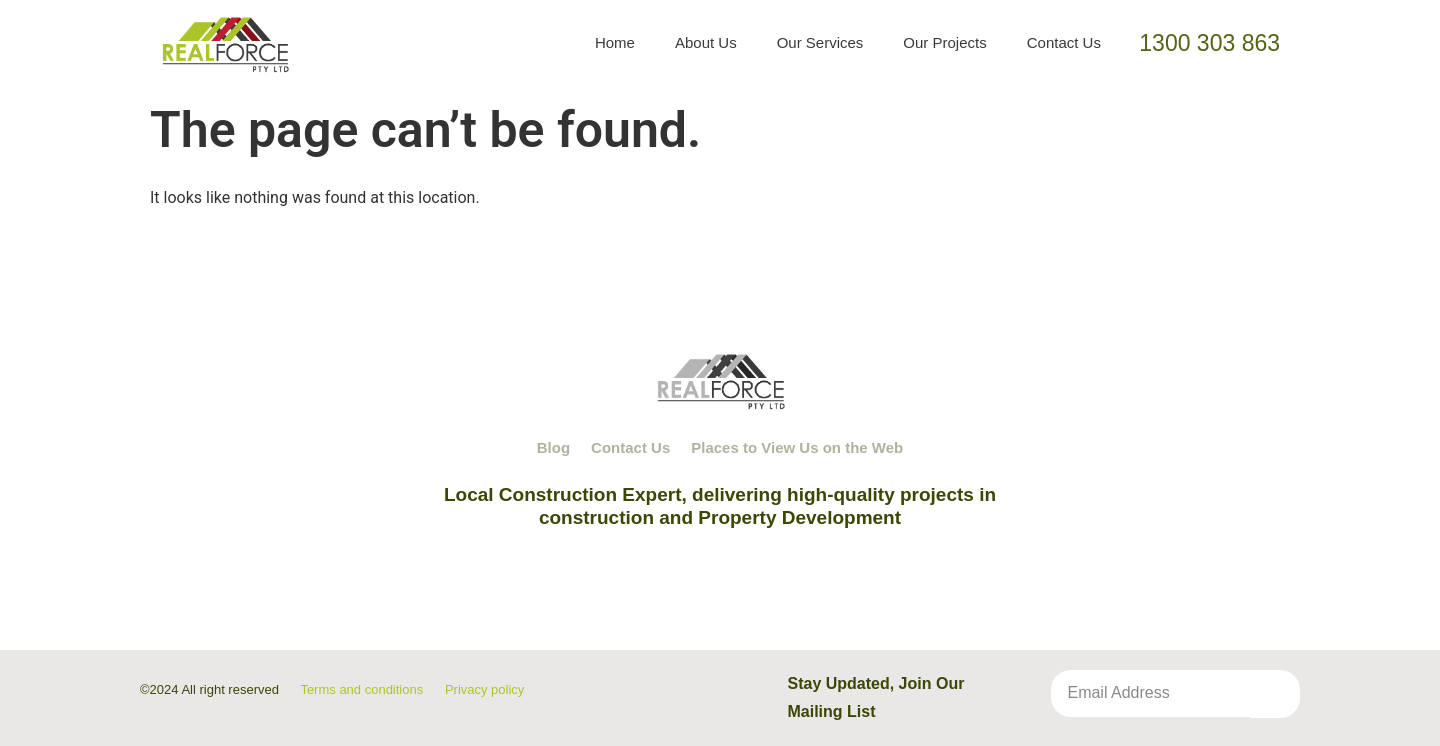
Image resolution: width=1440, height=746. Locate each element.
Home (615, 42)
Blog (553, 447)
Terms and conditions (361, 689)
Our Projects (944, 42)
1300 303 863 (1209, 43)
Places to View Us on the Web (797, 447)
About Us (706, 42)
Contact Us (1064, 42)
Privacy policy (484, 689)
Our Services (820, 42)
